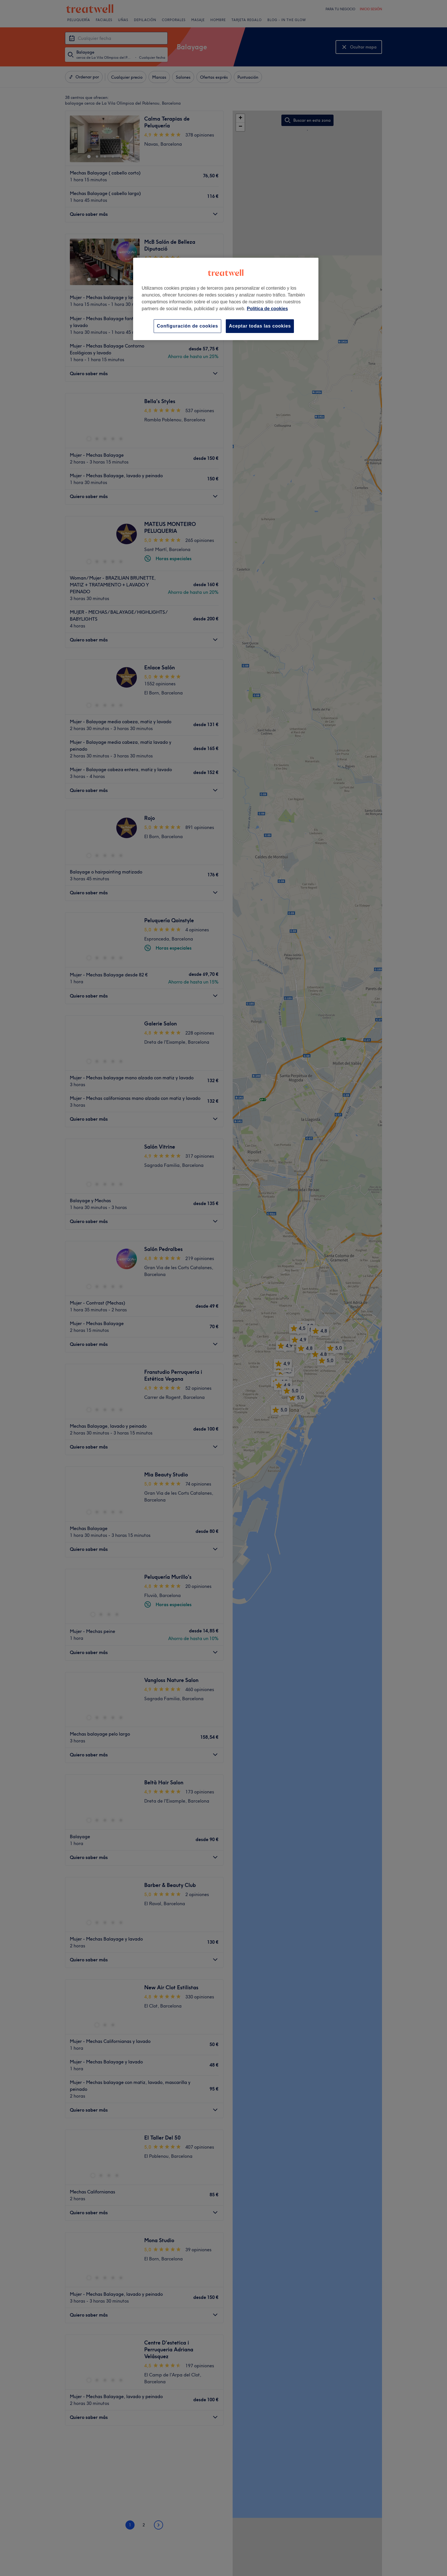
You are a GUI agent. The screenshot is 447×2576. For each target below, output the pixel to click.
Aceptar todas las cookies (260, 326)
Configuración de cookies (187, 326)
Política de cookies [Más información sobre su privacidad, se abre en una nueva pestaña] (267, 308)
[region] (225, 299)
